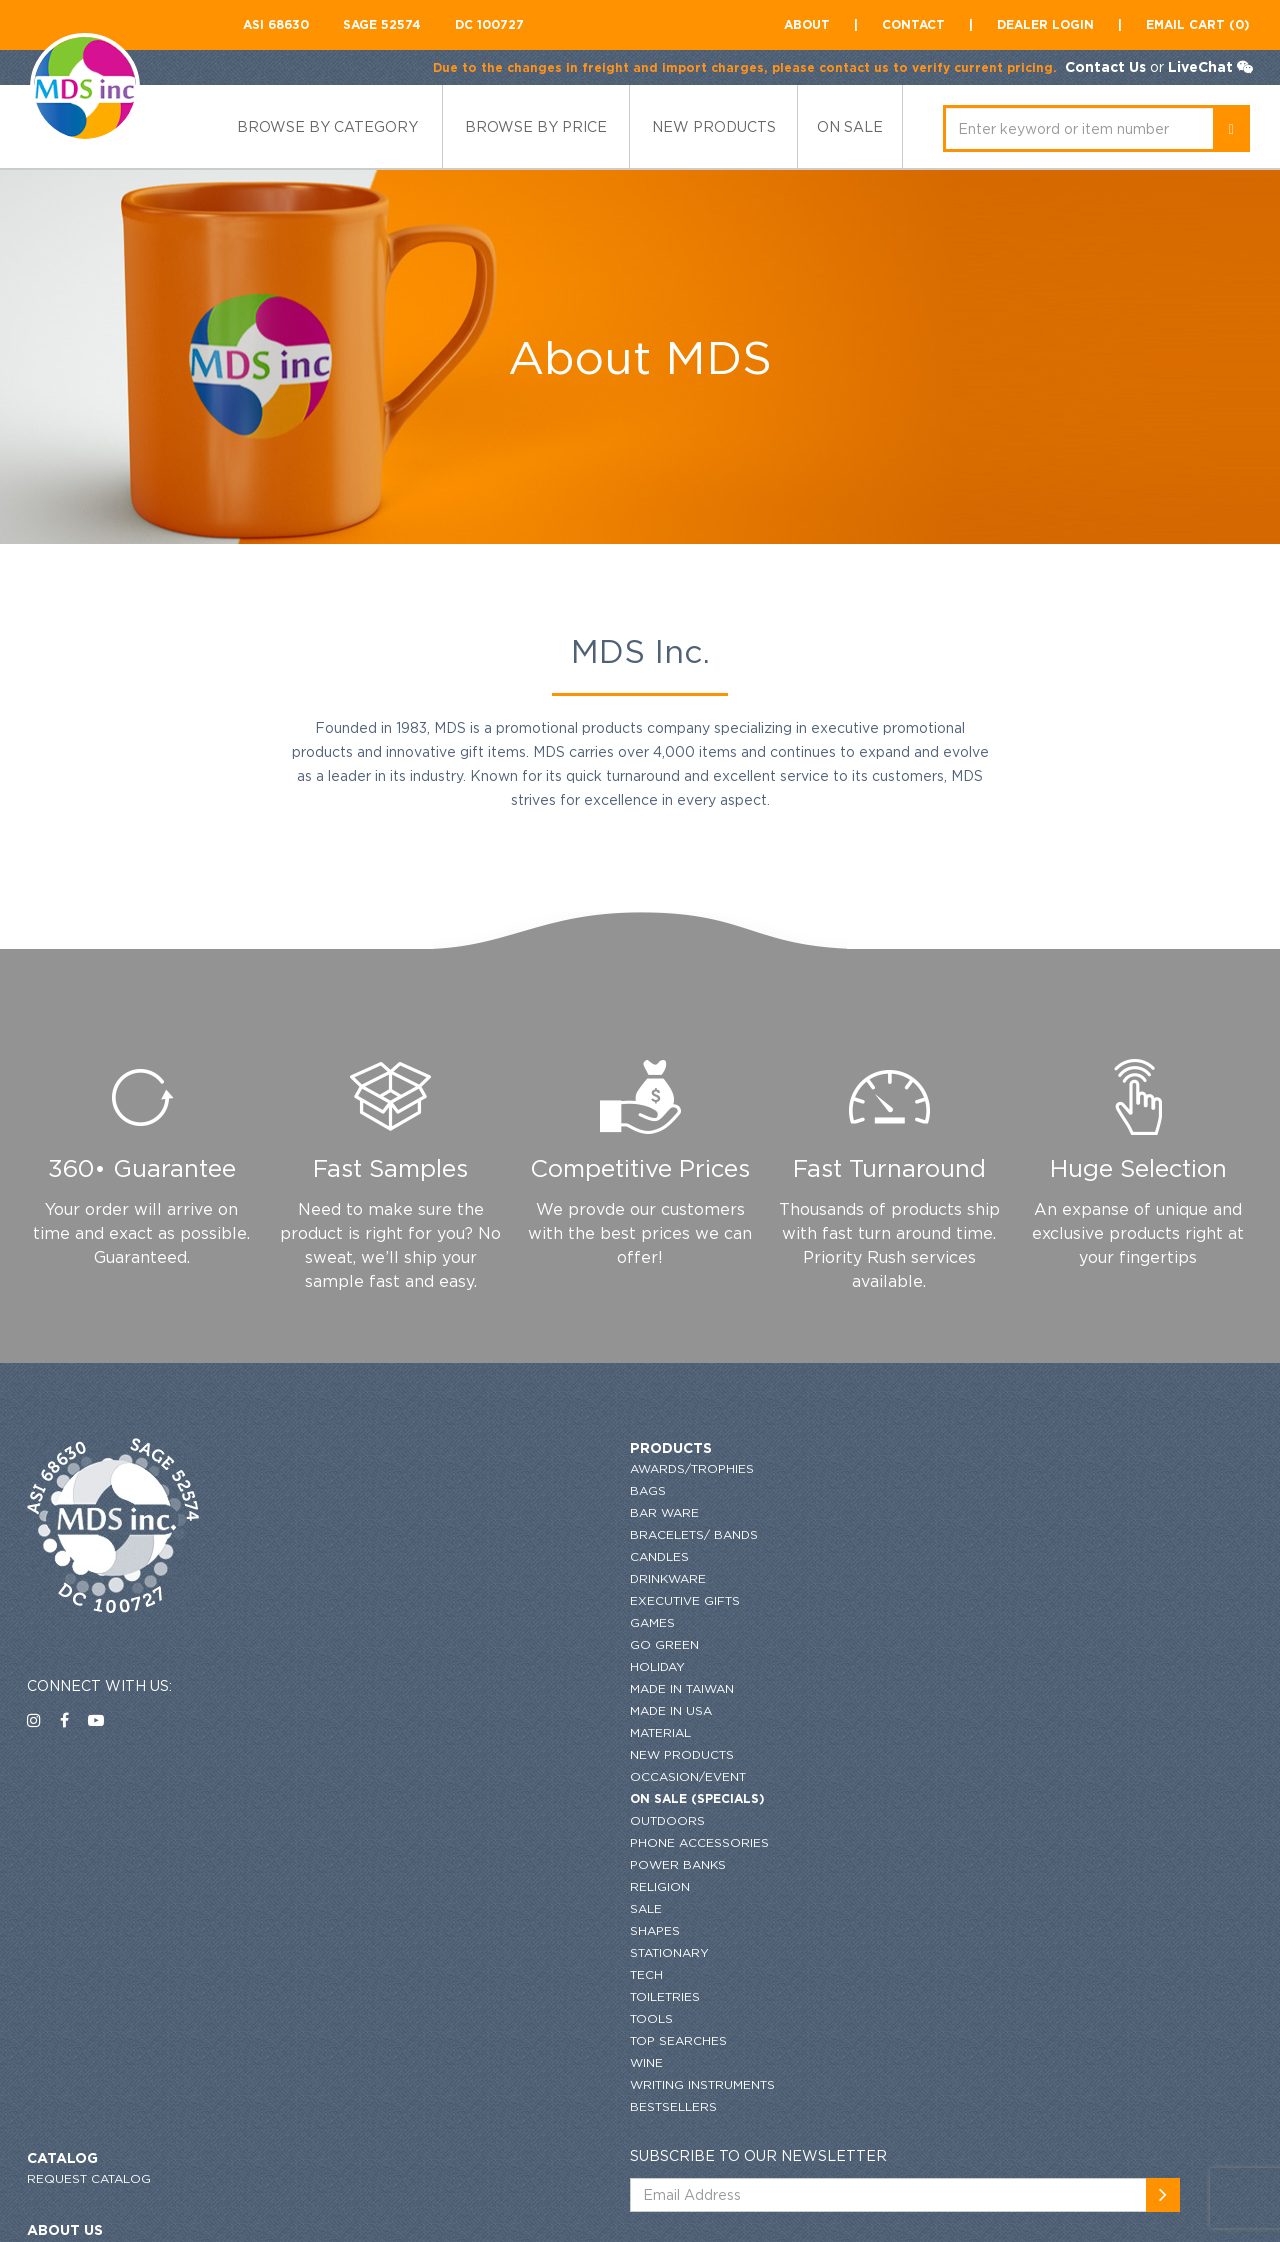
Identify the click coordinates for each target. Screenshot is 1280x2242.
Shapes (375, 1930)
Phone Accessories (419, 1842)
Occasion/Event (408, 1776)
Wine (366, 2062)
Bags (368, 1490)
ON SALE (850, 126)
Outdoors (387, 1820)
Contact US (710, 1540)
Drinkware (388, 1578)
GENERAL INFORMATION (746, 1584)
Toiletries (385, 1996)
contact (913, 24)
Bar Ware (384, 1512)
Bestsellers (393, 2106)
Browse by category (327, 126)
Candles (379, 1556)
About (807, 24)
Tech (366, 1974)
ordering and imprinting (757, 1562)
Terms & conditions (739, 1628)
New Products (402, 1754)
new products (714, 126)
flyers (693, 1700)
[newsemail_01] (1233, 1485)
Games (372, 1622)
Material (380, 1732)
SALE (366, 1908)
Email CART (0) (1198, 24)
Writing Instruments (422, 2084)
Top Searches (398, 2040)
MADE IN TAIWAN (402, 1688)
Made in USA (391, 1710)
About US (708, 1519)
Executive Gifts (405, 1600)
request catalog (732, 1468)
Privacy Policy (723, 1606)
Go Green (384, 1644)
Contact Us (1102, 66)
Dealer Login (1045, 24)
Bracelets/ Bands (414, 1534)
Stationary (389, 1952)
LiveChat (1197, 66)
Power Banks (398, 1864)
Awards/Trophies (412, 1468)
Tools (371, 2018)
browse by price (536, 126)
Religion (380, 1886)
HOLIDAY (377, 1666)
